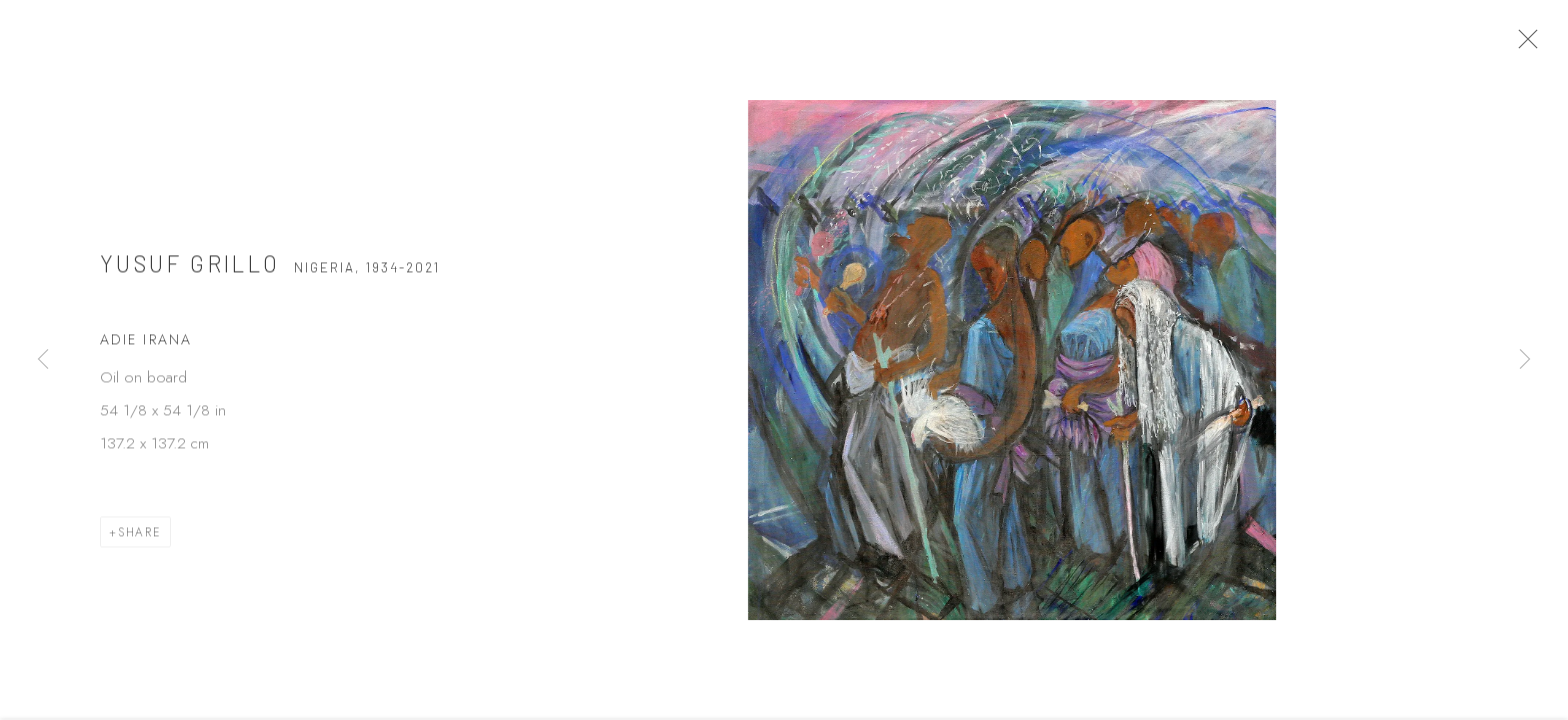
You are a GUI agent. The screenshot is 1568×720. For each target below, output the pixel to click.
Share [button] (140, 538)
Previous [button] (43, 360)
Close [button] (1534, 45)
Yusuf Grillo (190, 270)
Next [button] (1525, 360)
